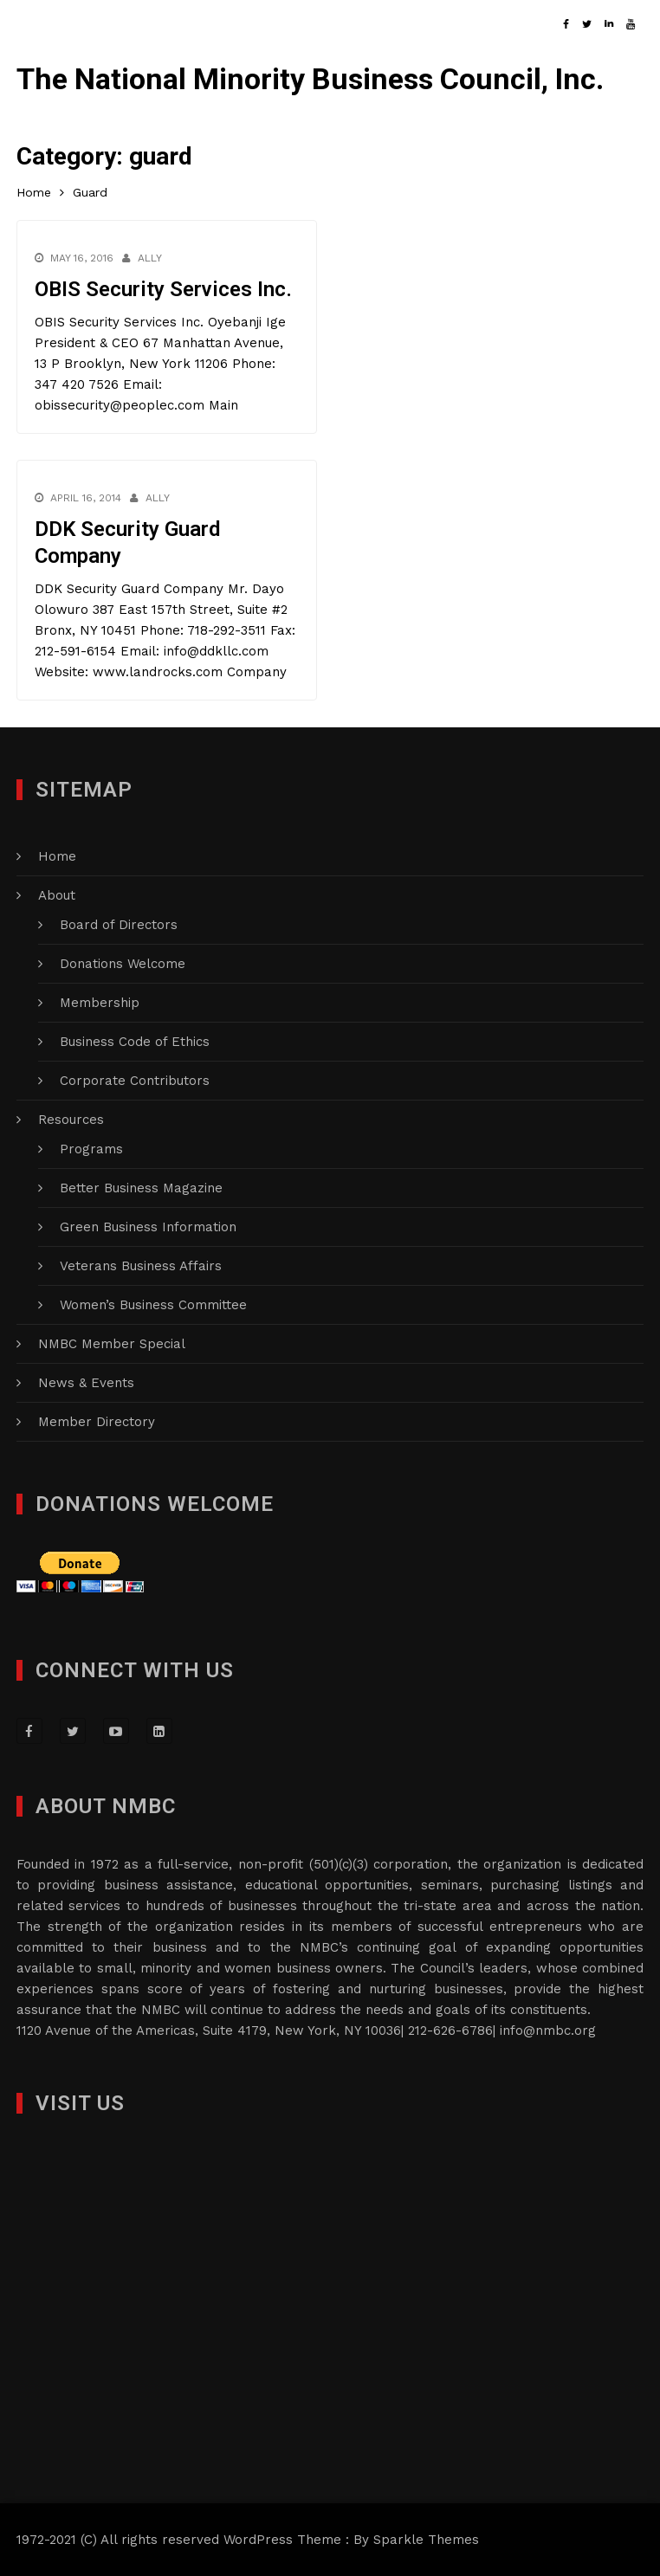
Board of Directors (119, 925)
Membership (99, 1002)
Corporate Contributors (135, 1080)
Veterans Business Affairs (141, 1266)
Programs (91, 1149)
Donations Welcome (122, 964)
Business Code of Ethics (135, 1041)
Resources (71, 1119)
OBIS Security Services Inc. (163, 289)
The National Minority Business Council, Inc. (310, 78)
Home (57, 856)
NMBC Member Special (111, 1344)
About (56, 895)
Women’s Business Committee (153, 1305)
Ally (150, 258)
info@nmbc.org (548, 2030)
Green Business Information (148, 1227)
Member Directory (96, 1422)
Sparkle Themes (426, 2539)
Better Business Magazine (141, 1188)
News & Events (86, 1383)
